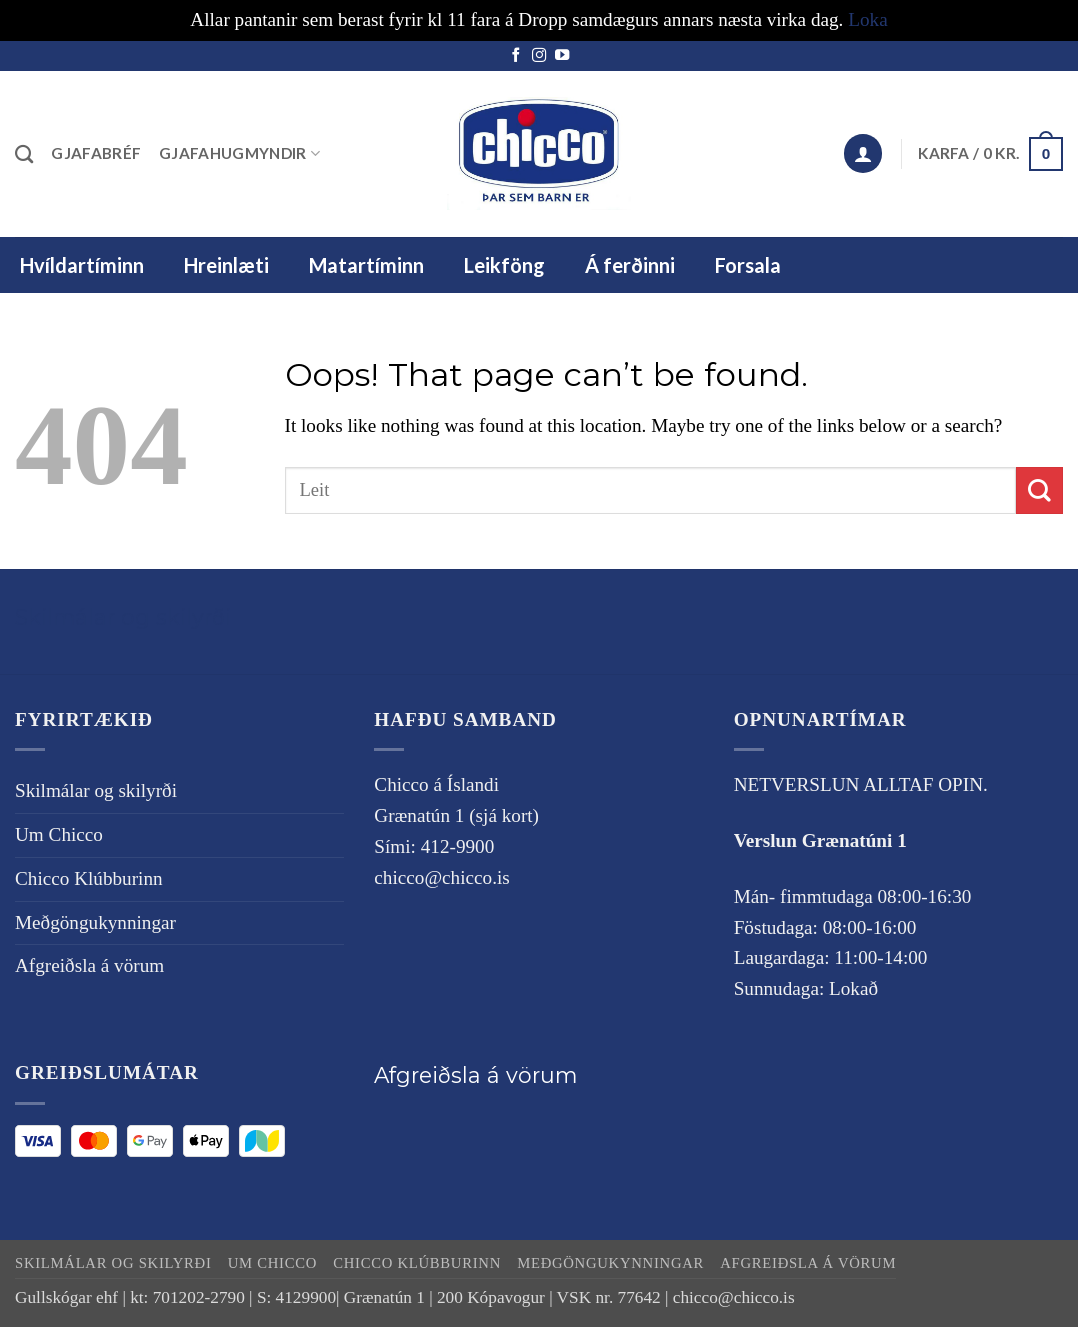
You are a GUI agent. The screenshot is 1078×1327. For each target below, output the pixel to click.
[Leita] (24, 154)
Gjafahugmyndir (239, 153)
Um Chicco (59, 834)
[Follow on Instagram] (539, 56)
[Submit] (1039, 490)
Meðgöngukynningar (95, 922)
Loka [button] (867, 19)
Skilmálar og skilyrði (123, 617)
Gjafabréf (96, 153)
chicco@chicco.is (441, 877)
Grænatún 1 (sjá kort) (456, 815)
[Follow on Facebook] (516, 56)
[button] (863, 153)
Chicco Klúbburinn (89, 878)
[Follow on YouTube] (562, 56)
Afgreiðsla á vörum (89, 965)
